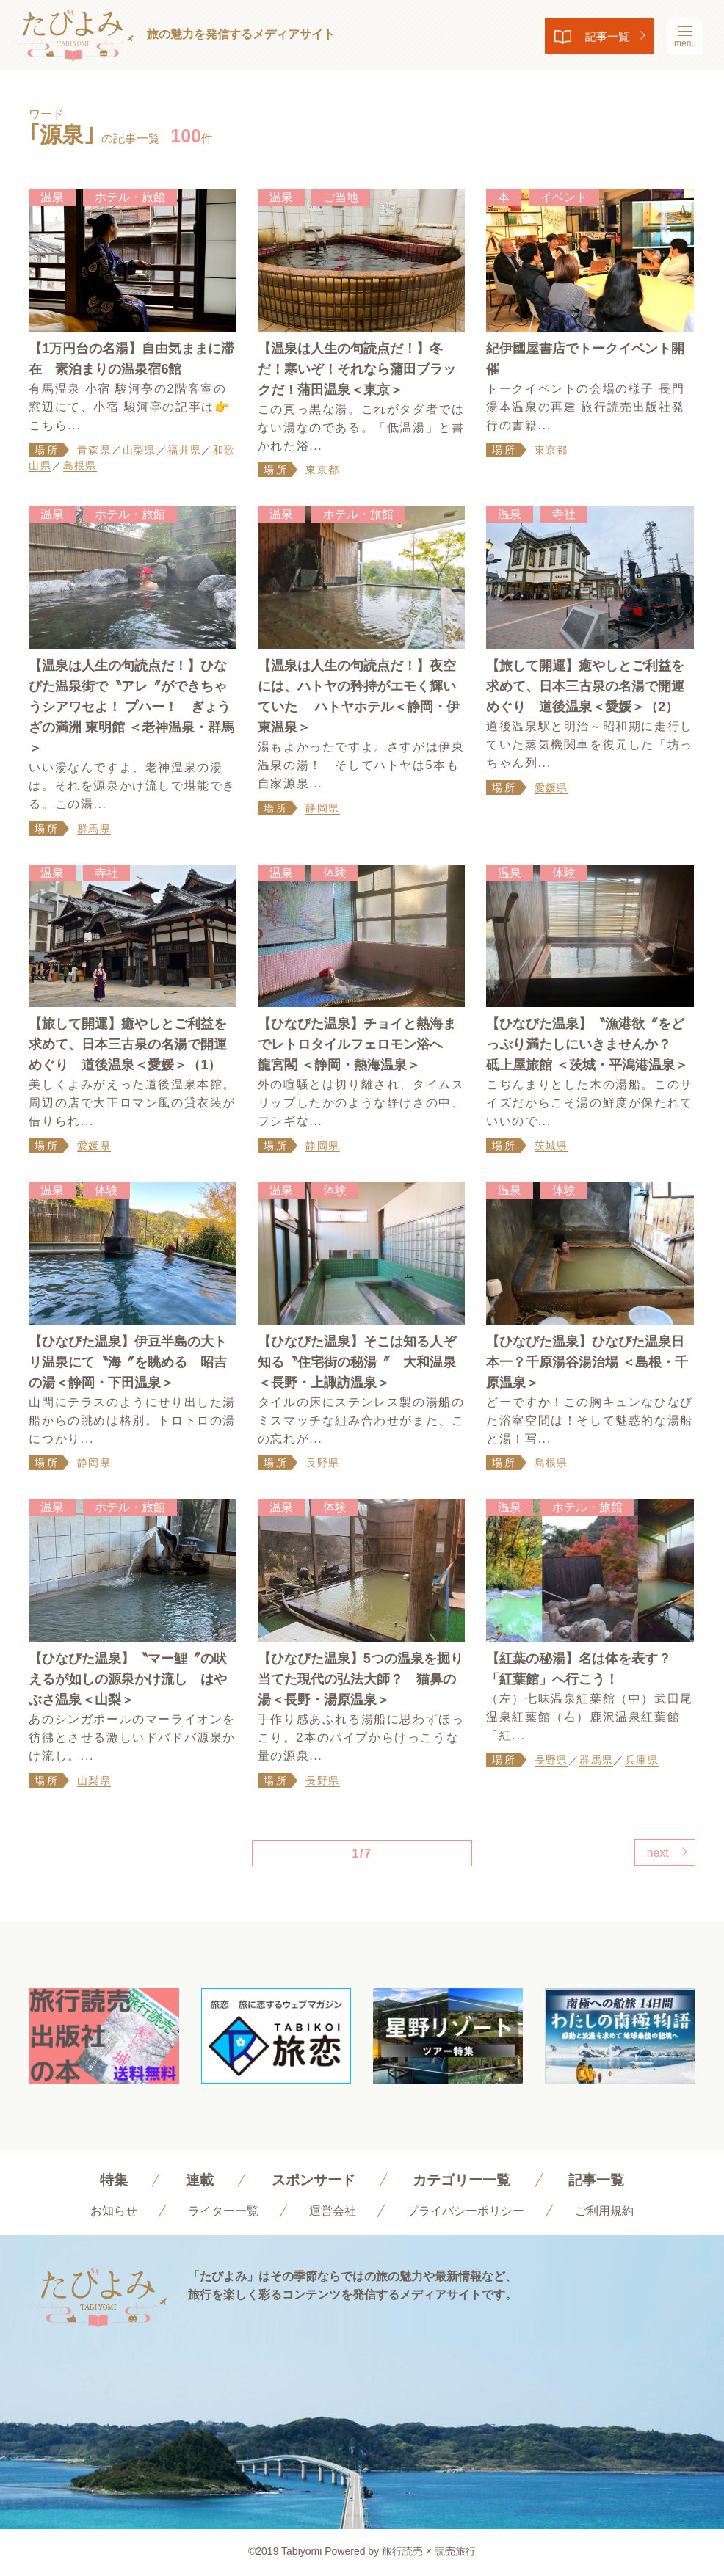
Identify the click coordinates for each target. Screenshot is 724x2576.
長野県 (322, 1464)
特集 (106, 2181)
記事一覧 (602, 36)
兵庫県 (642, 1761)
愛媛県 (551, 788)
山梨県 (139, 450)
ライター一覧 (223, 2212)
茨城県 (551, 1146)
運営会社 (332, 2212)
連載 (194, 2181)
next (656, 1854)
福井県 (184, 450)
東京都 (322, 470)
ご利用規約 (604, 2212)
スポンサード (311, 2181)
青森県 (94, 450)
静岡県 (322, 809)
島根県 (80, 466)
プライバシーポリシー (465, 2212)
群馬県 (94, 829)
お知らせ (113, 2212)
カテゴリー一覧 (464, 2181)
